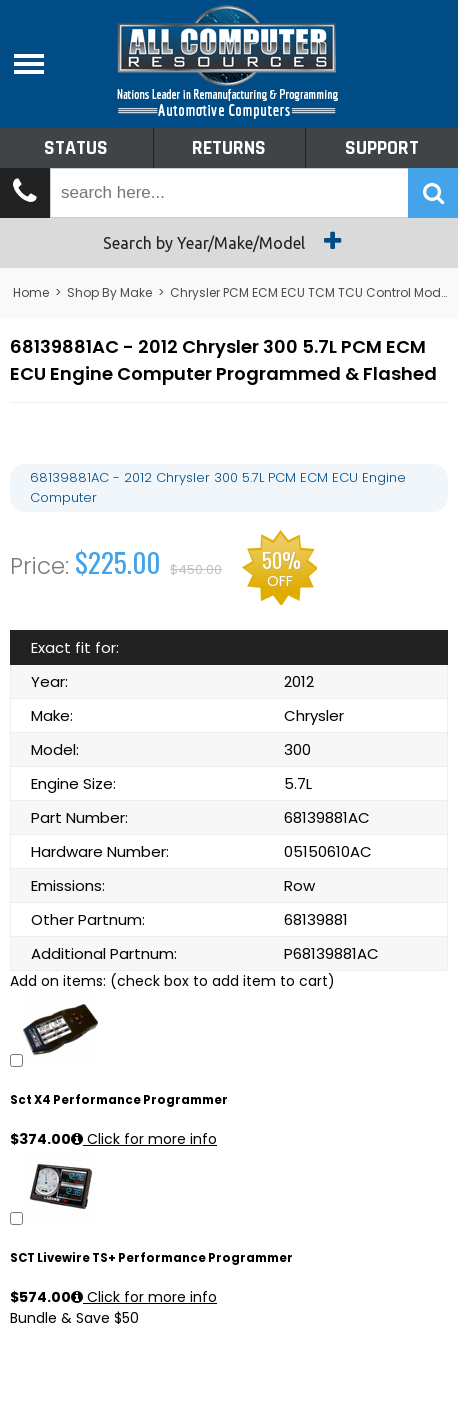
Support (382, 148)
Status (76, 148)
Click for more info (144, 1139)
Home (31, 292)
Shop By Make (109, 292)
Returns (229, 148)
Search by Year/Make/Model (229, 241)
